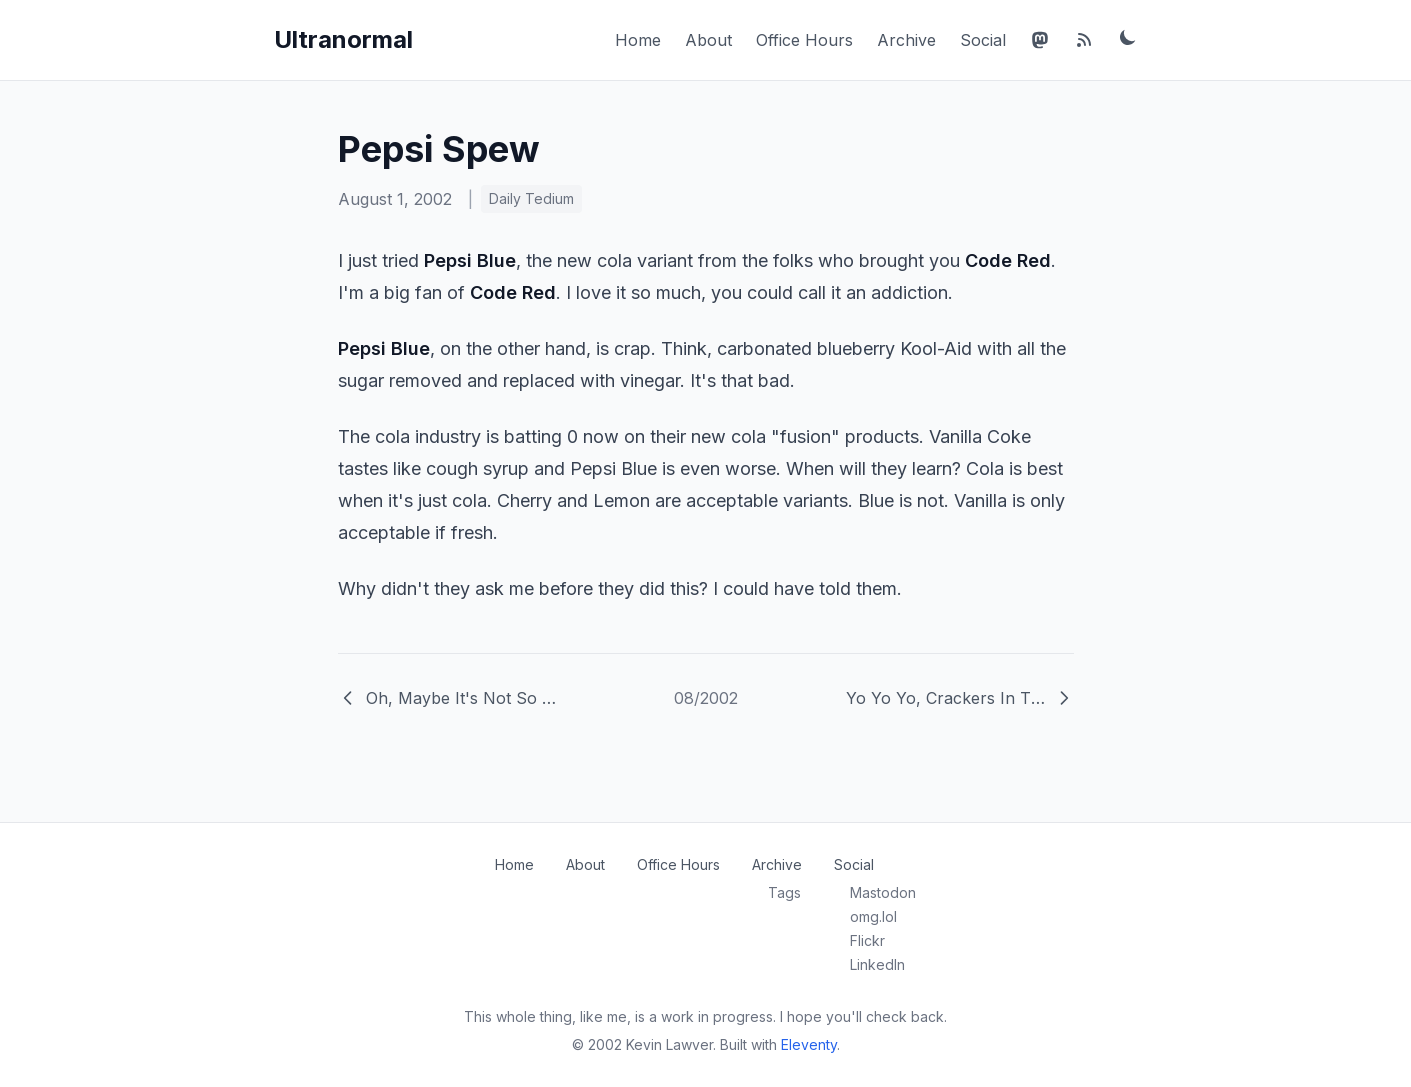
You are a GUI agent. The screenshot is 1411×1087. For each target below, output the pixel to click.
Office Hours (804, 40)
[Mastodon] (1040, 40)
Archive (906, 40)
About (708, 40)
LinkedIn (877, 964)
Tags (784, 892)
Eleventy (809, 1044)
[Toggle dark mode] (1128, 37)
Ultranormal (343, 39)
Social (983, 40)
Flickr (867, 940)
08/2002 (706, 698)
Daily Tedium (531, 198)
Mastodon (883, 892)
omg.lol (873, 916)
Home (638, 40)
